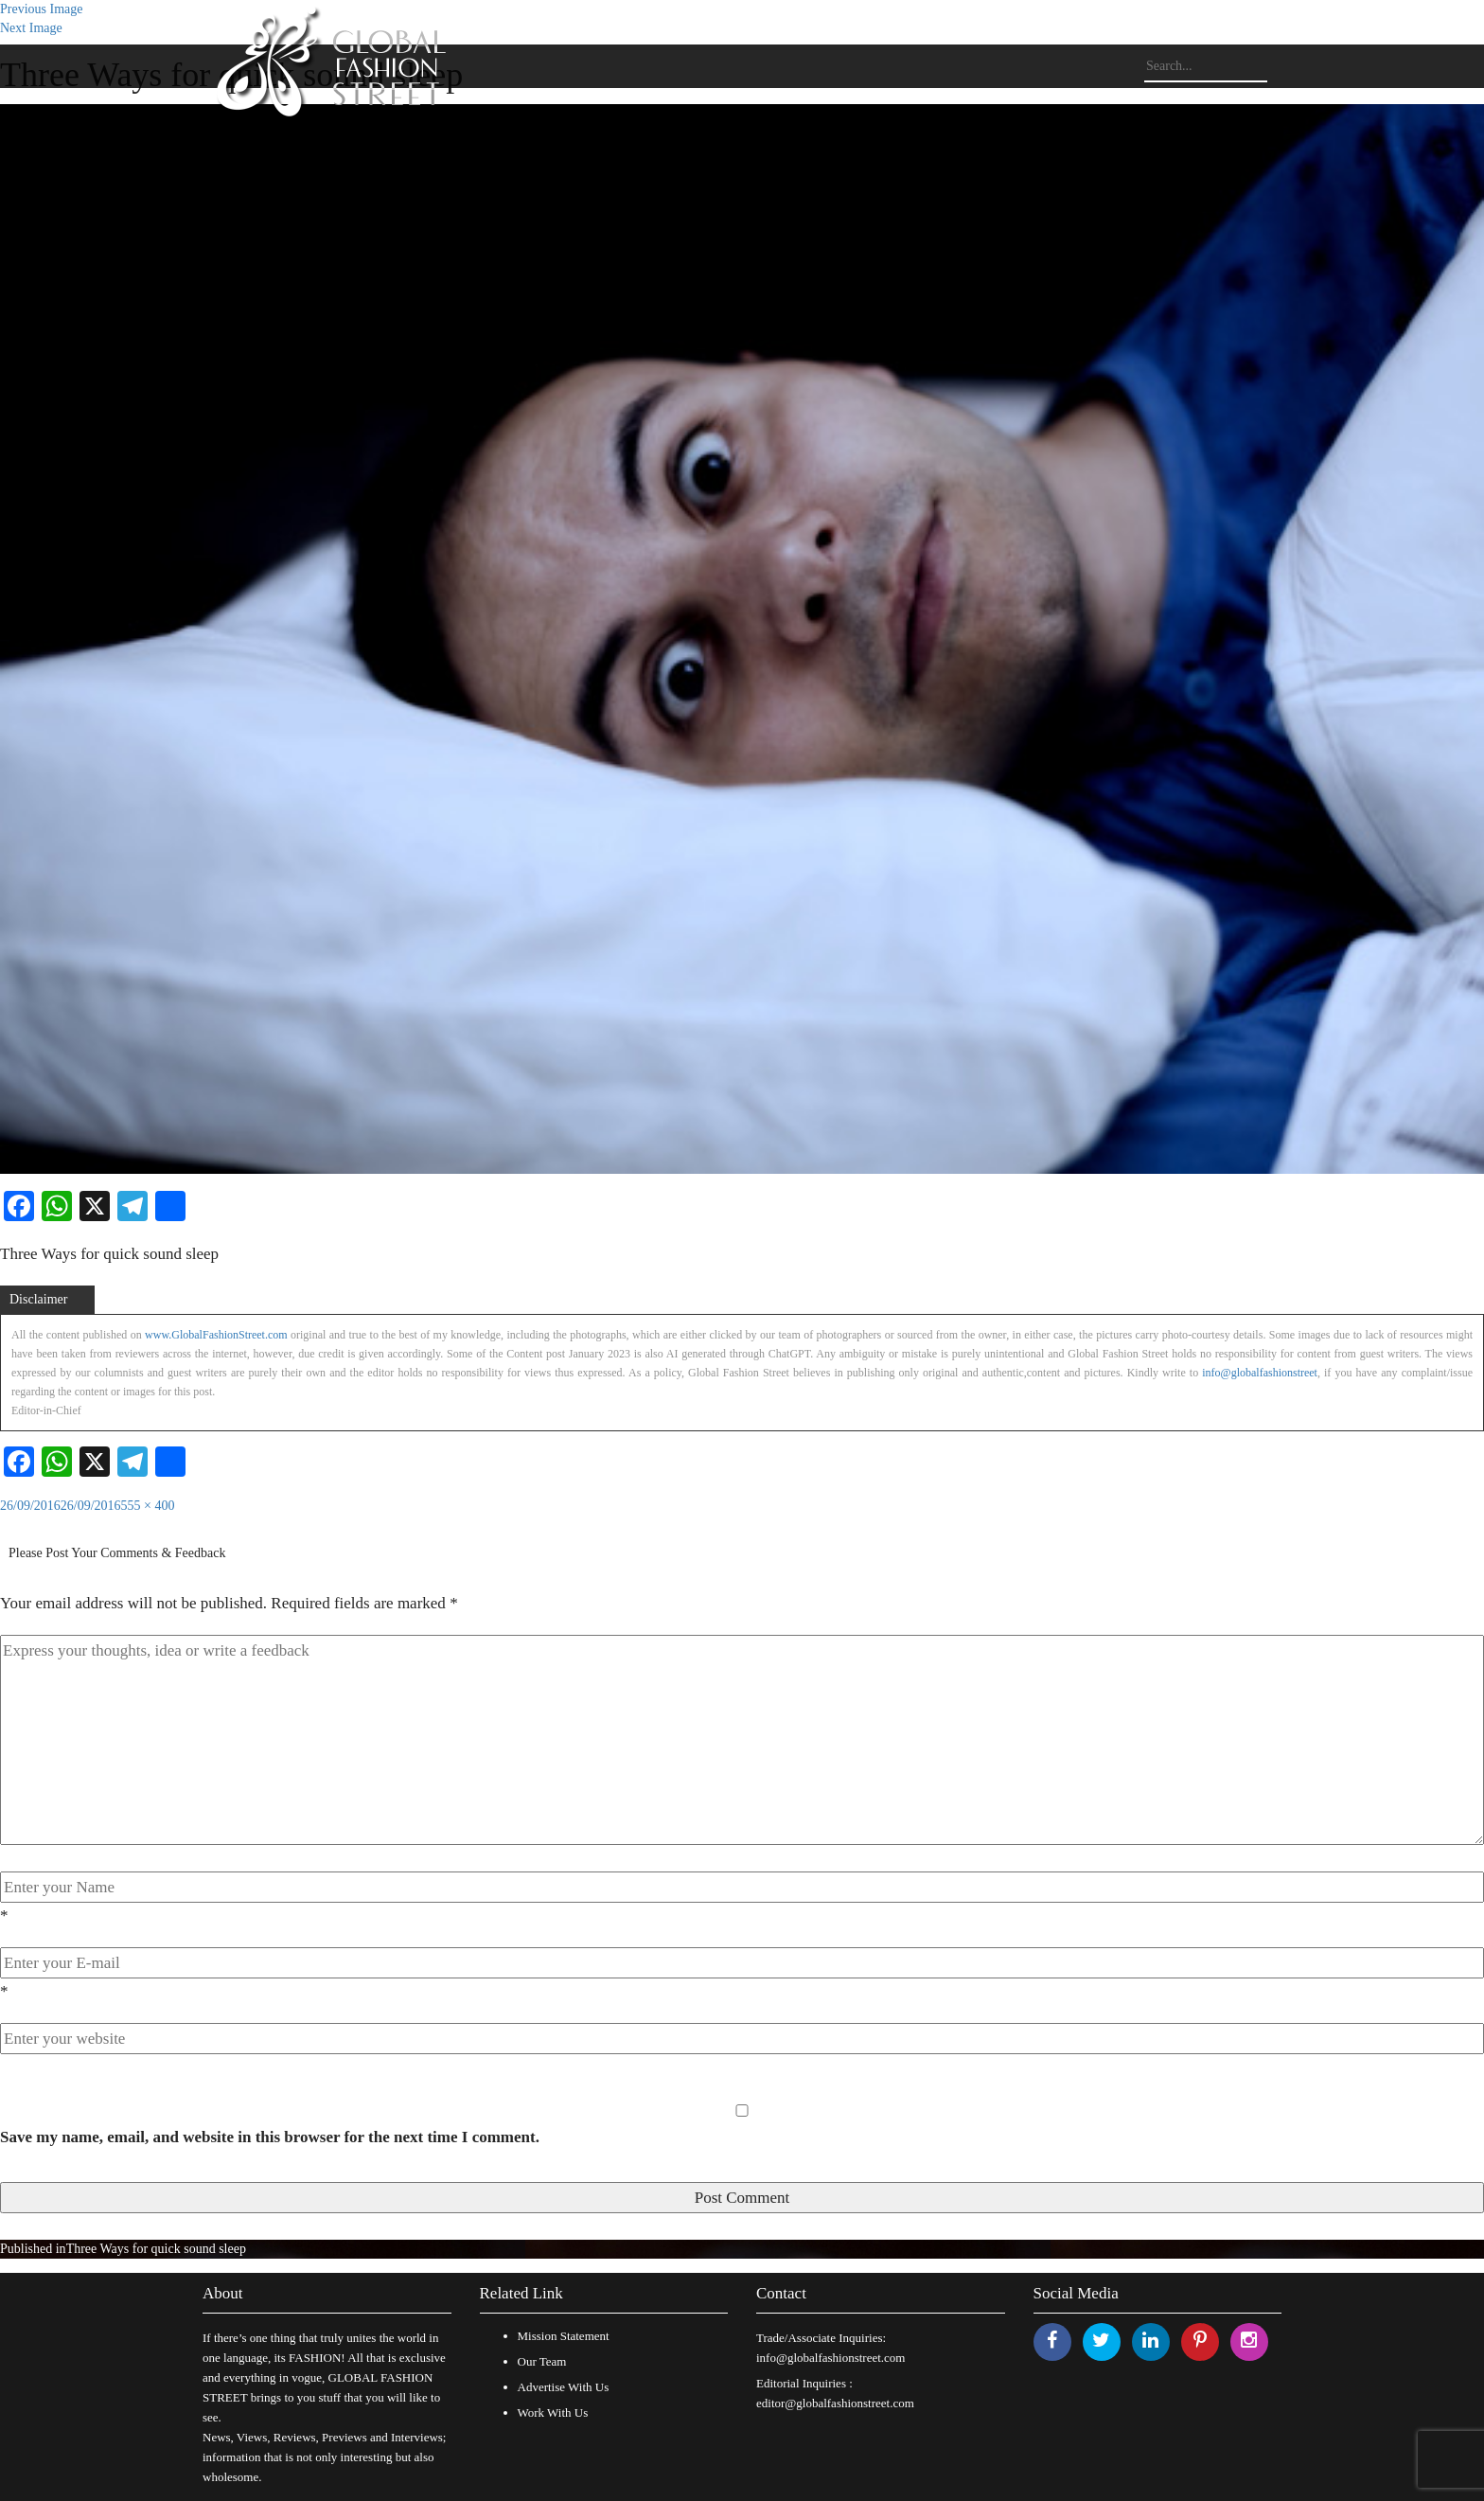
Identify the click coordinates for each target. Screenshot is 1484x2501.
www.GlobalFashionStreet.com (216, 1334)
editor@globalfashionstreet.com (835, 2403)
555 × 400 (148, 1506)
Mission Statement (564, 2336)
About (223, 2293)
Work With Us (553, 2412)
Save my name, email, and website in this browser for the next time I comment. (269, 2137)
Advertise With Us (564, 2387)
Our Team (542, 2361)
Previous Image (41, 9)
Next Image (31, 28)
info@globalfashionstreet (1259, 1372)
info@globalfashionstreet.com (830, 2357)
